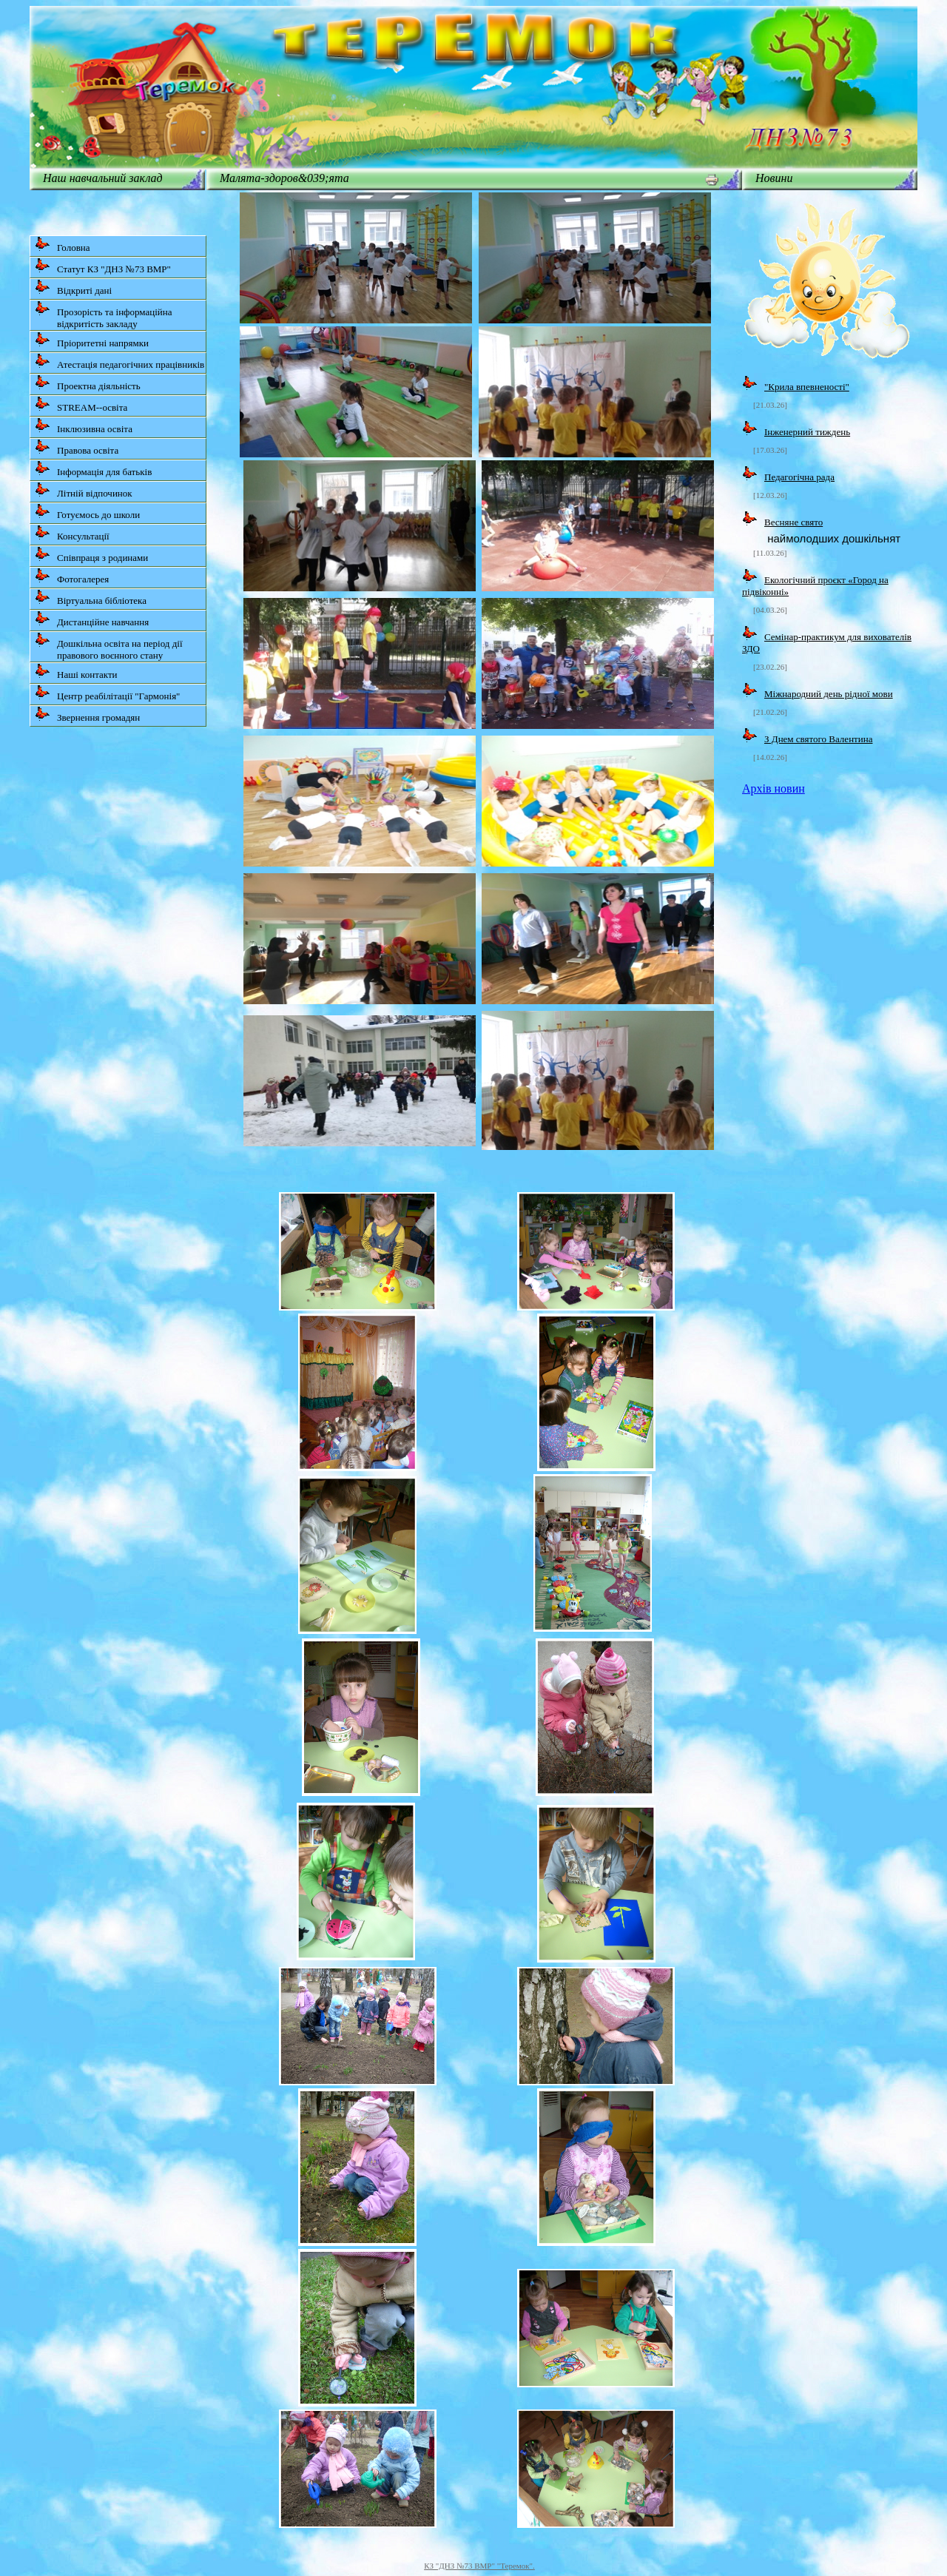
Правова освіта (76, 447)
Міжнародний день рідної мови (828, 693)
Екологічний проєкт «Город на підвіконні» (815, 585)
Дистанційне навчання (92, 619)
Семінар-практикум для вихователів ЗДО (826, 642)
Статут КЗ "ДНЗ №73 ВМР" (103, 266)
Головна (62, 244)
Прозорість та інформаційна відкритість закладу (103, 314)
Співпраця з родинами (91, 554)
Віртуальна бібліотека (90, 597)
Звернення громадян (87, 714)
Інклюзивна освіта (83, 425)
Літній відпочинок (83, 490)
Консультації (72, 533)
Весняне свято (793, 522)
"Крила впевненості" (806, 386)
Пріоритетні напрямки (92, 340)
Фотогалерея (72, 576)
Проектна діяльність (88, 382)
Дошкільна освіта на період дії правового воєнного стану (109, 646)
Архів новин (773, 788)
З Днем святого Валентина (818, 738)
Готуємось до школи (87, 511)
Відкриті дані (73, 287)
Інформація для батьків (93, 468)
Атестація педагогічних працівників (119, 361)
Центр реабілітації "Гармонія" (107, 693)
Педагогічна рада (799, 476)
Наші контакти (76, 671)
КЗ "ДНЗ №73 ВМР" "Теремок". (479, 2565)
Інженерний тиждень (807, 431)
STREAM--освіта (81, 404)
